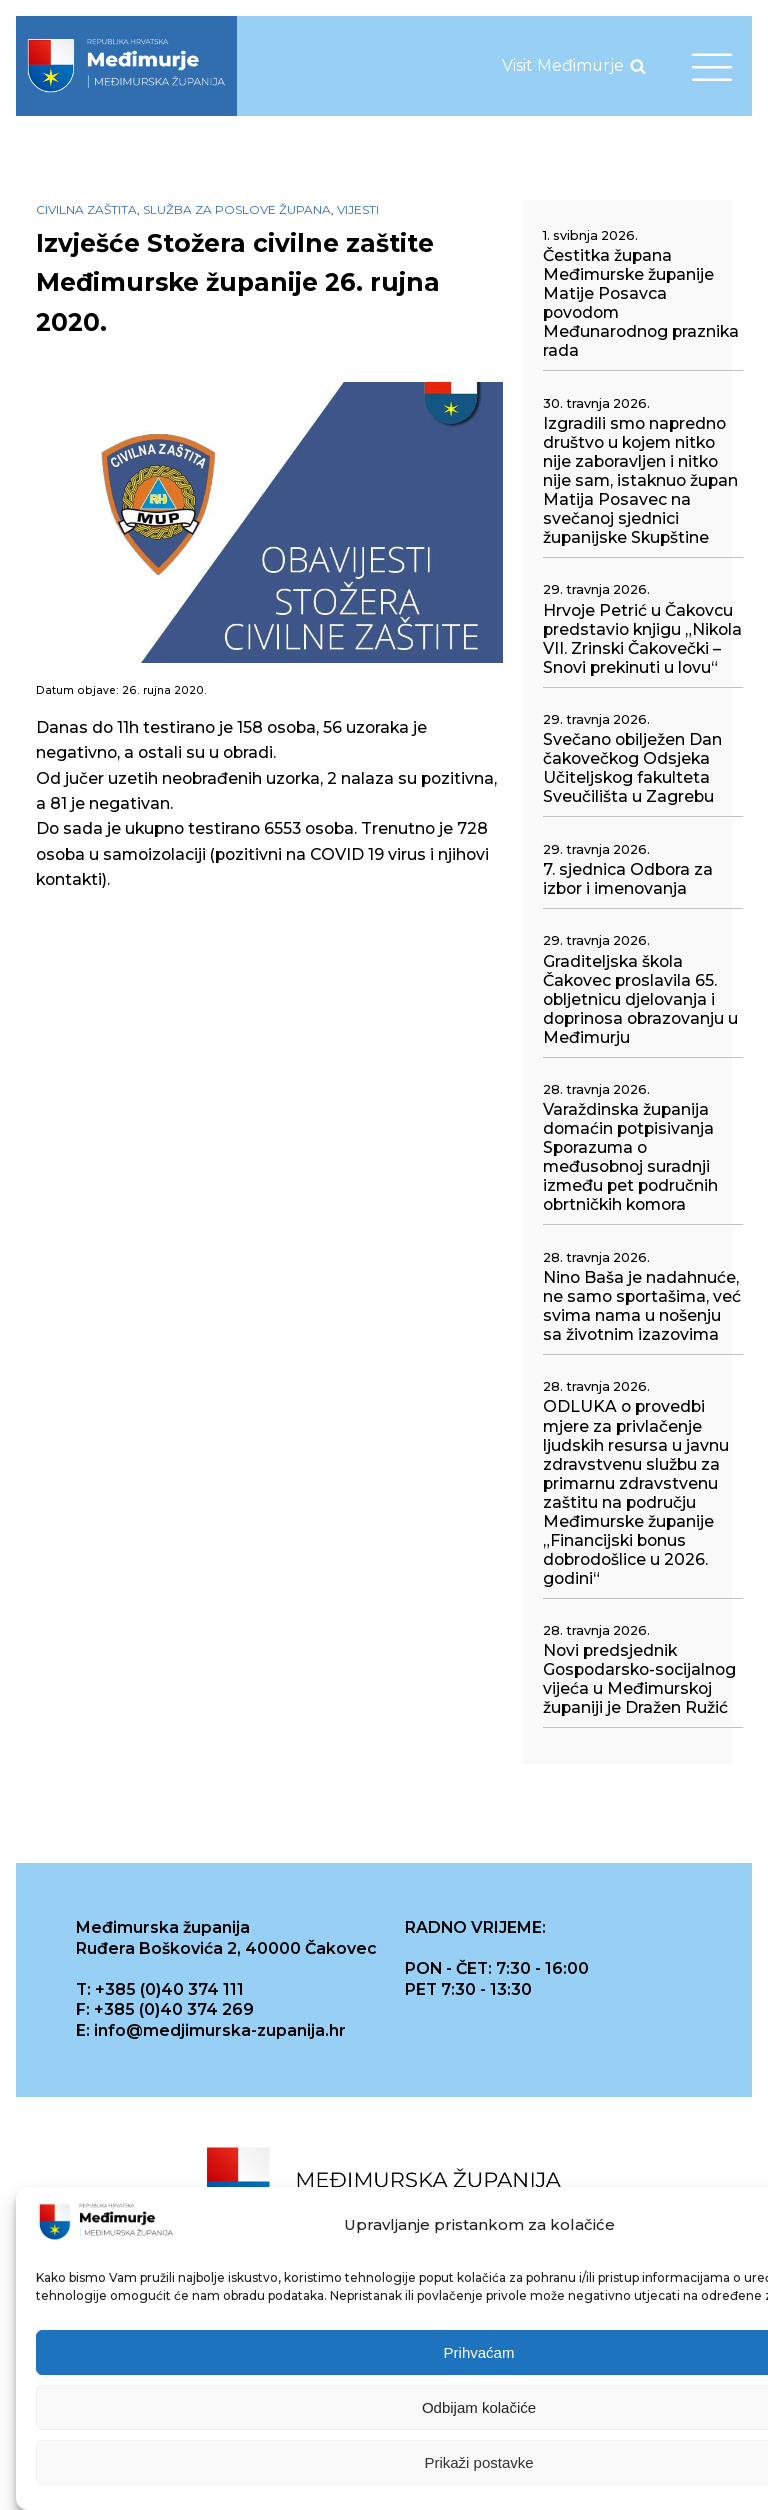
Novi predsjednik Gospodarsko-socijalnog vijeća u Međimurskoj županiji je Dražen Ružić (639, 1679)
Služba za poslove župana (237, 209)
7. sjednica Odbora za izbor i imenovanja (628, 879)
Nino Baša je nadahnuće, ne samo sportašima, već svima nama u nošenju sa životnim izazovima (642, 1306)
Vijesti (358, 209)
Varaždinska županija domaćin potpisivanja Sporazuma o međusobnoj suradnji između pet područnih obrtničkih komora (630, 1157)
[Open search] (638, 66)
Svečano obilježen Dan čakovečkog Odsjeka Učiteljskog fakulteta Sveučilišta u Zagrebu (632, 768)
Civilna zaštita (86, 209)
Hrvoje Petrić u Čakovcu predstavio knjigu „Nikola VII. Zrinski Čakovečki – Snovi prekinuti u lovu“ (642, 639)
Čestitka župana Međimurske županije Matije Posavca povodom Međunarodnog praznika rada (641, 303)
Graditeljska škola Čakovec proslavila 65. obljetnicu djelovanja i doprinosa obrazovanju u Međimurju (640, 999)
